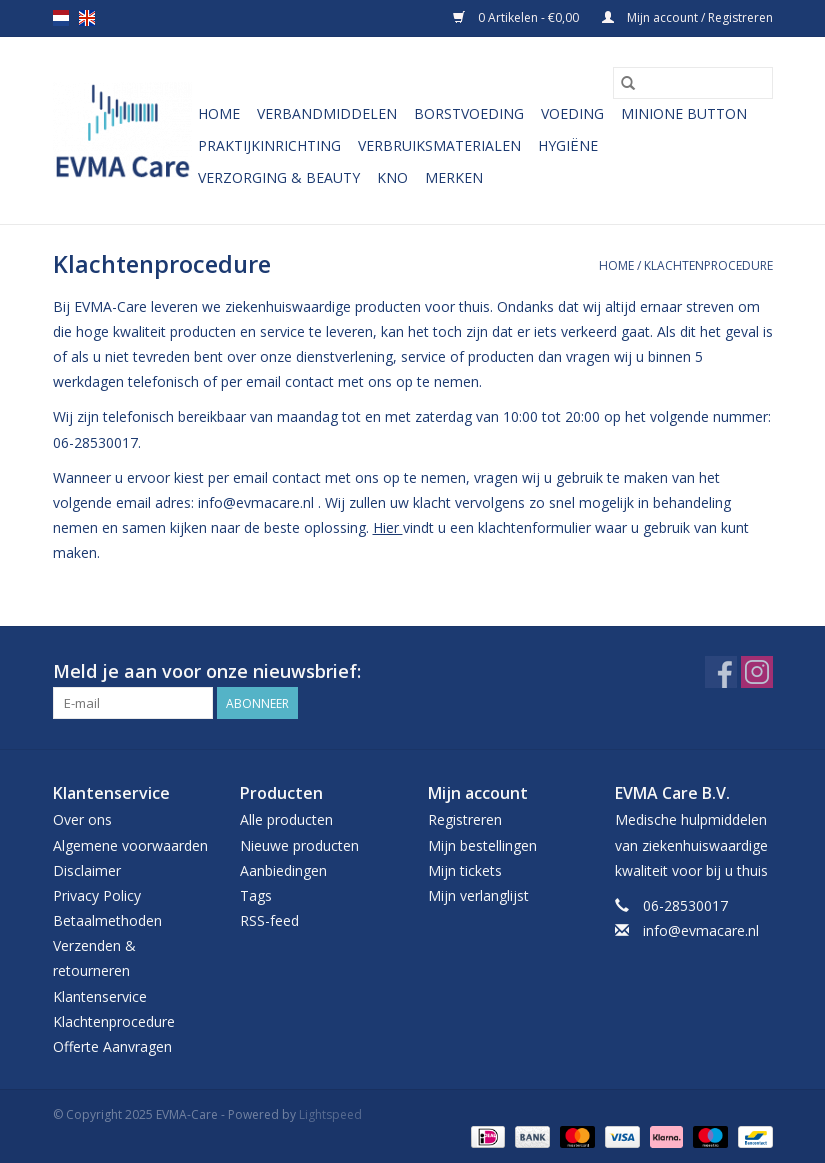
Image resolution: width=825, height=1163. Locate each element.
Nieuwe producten (299, 845)
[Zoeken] (693, 83)
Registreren (465, 819)
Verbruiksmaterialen (439, 145)
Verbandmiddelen (327, 113)
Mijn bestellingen (482, 845)
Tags (256, 895)
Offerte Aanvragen (112, 1046)
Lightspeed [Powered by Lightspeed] (330, 1114)
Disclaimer (87, 870)
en (87, 18)
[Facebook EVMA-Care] (721, 672)
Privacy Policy (97, 895)
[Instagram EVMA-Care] (757, 672)
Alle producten (286, 819)
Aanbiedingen (283, 870)
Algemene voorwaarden (130, 845)
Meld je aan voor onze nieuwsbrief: (207, 671)
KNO (392, 177)
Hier (388, 527)
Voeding (572, 113)
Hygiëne (568, 145)
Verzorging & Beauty (279, 177)
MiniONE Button (684, 113)
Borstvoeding (469, 113)
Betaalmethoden (107, 920)
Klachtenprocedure (708, 265)
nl (61, 18)
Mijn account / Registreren (687, 17)
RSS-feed (269, 920)
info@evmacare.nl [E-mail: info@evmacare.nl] (701, 930)
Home (219, 113)
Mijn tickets (465, 870)
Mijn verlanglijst (478, 895)
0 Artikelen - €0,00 (517, 17)
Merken (454, 177)
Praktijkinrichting (269, 145)
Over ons (82, 819)
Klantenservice (100, 996)
